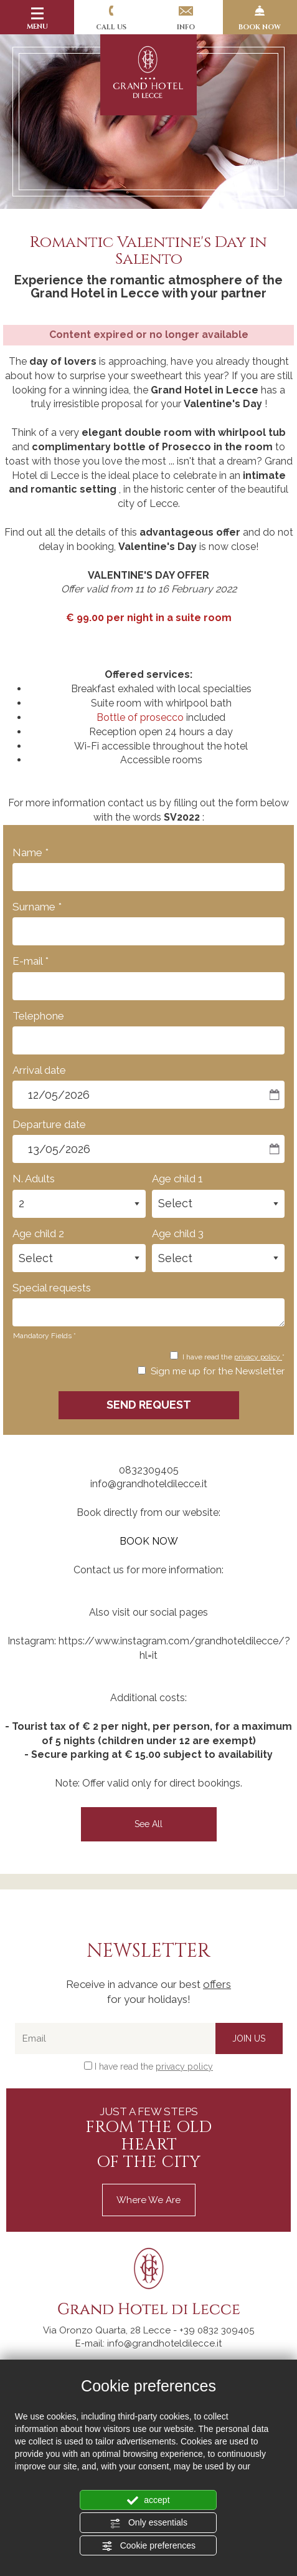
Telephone (38, 1016)
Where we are (148, 2200)
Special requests (51, 1287)
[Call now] (216, 2330)
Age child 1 (177, 1178)
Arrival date (39, 1070)
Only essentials (148, 2523)
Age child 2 (38, 1233)
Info (186, 19)
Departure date (49, 1124)
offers (217, 1984)
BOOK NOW (259, 19)
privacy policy (258, 1357)
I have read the (154, 2067)
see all (148, 1824)
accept (148, 2500)
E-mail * (30, 961)
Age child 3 (178, 1233)
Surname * (37, 906)
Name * (30, 852)
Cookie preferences (148, 2546)
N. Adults (33, 1178)
